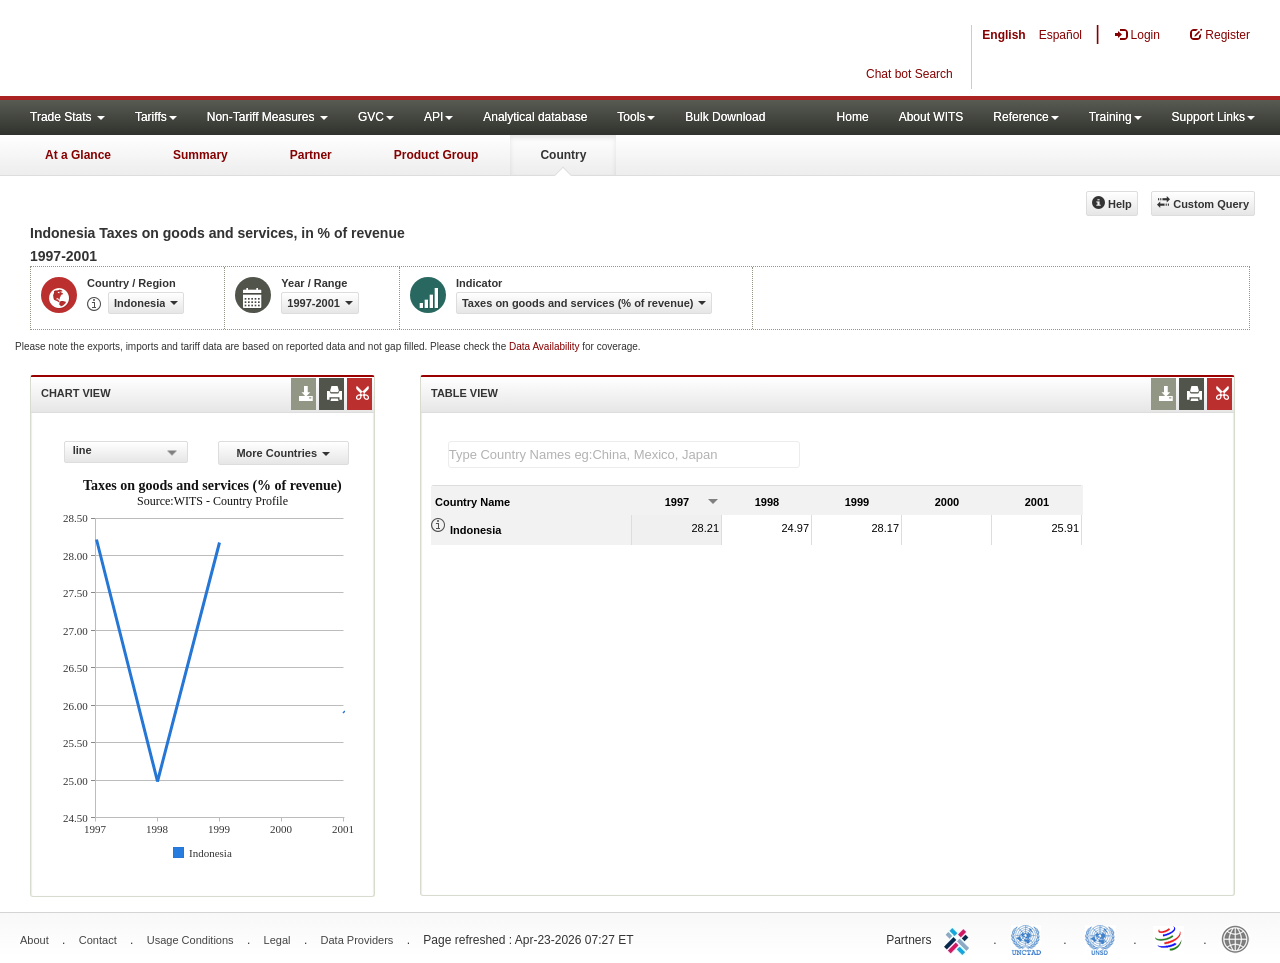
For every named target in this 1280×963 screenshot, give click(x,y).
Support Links (1213, 117)
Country (563, 155)
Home (853, 117)
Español (1060, 35)
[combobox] (126, 452)
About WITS (931, 117)
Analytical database (535, 117)
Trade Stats (67, 117)
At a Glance (78, 155)
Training (1115, 117)
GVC (376, 117)
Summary (200, 155)
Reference (1025, 117)
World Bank (1240, 938)
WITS (200, 50)
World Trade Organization (1170, 938)
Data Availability (545, 346)
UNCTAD (1030, 938)
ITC (960, 938)
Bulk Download (725, 117)
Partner (311, 155)
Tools (636, 117)
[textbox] (624, 454)
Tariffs (156, 117)
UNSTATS (1100, 938)
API (438, 117)
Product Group (436, 155)
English (1003, 35)
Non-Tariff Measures (267, 117)
